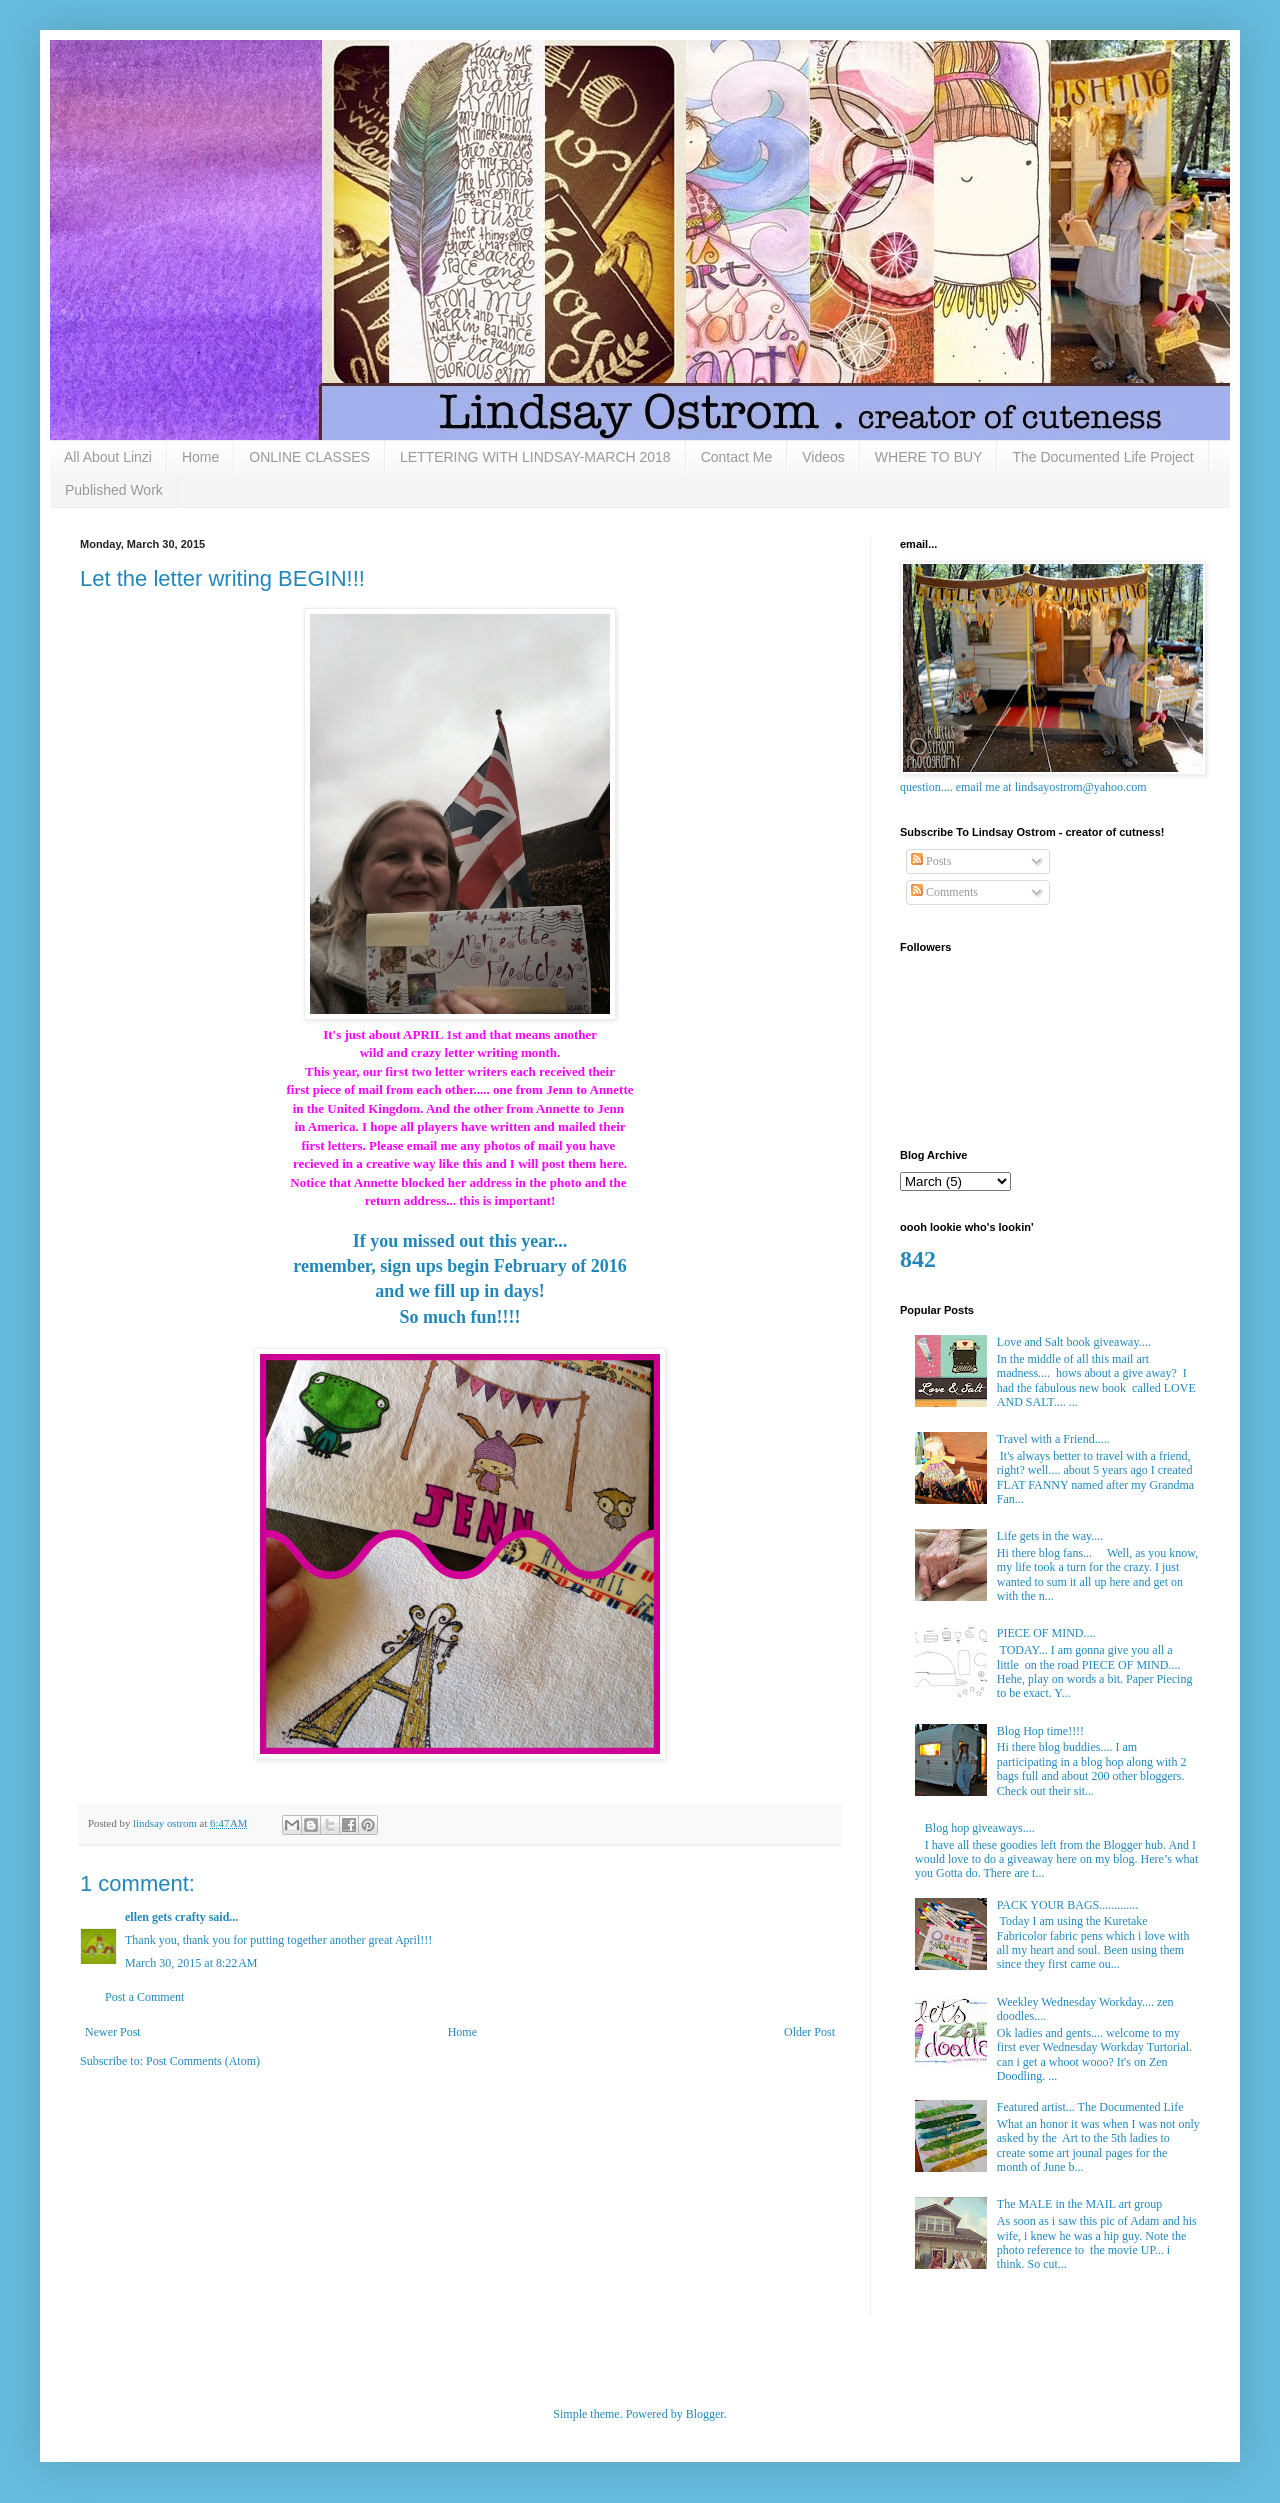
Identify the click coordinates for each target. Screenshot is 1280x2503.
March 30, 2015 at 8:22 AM (191, 1963)
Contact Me (737, 457)
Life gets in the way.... (1050, 1536)
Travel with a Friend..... (1053, 1439)
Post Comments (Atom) (203, 2061)
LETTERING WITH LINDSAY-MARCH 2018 (535, 457)
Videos (823, 457)
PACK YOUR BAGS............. (1067, 1905)
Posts (931, 861)
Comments (944, 892)
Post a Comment (144, 1997)
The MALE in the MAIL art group (1080, 2204)
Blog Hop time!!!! (1040, 1731)
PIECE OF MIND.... (1046, 1633)
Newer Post (113, 2032)
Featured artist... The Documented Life (1090, 2107)
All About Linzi (108, 457)
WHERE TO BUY (929, 457)
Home (200, 457)
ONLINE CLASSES (309, 457)
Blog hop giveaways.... (980, 1828)
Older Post (809, 2032)
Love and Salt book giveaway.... (1074, 1342)
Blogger (705, 2414)
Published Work (114, 490)
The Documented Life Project (1102, 457)
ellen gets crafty (165, 1917)
